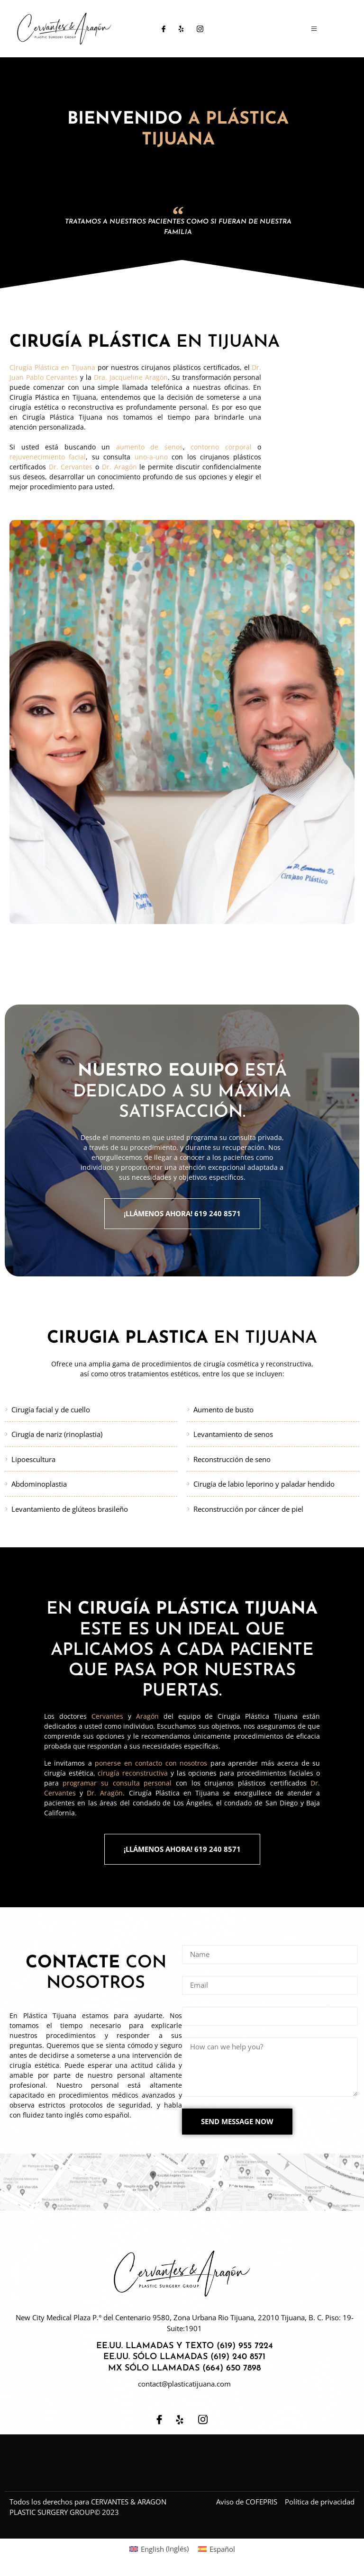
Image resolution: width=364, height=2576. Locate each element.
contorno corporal (221, 447)
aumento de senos (149, 447)
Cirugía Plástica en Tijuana (52, 367)
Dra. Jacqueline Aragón (131, 377)
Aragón (147, 1717)
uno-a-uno (151, 457)
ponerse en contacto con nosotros (151, 1763)
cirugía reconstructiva (133, 1773)
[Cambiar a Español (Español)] (216, 2551)
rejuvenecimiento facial (47, 457)
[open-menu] (306, 28)
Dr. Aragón (119, 467)
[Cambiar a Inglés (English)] (159, 2551)
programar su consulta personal (117, 1783)
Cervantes (107, 1717)
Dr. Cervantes (71, 467)
